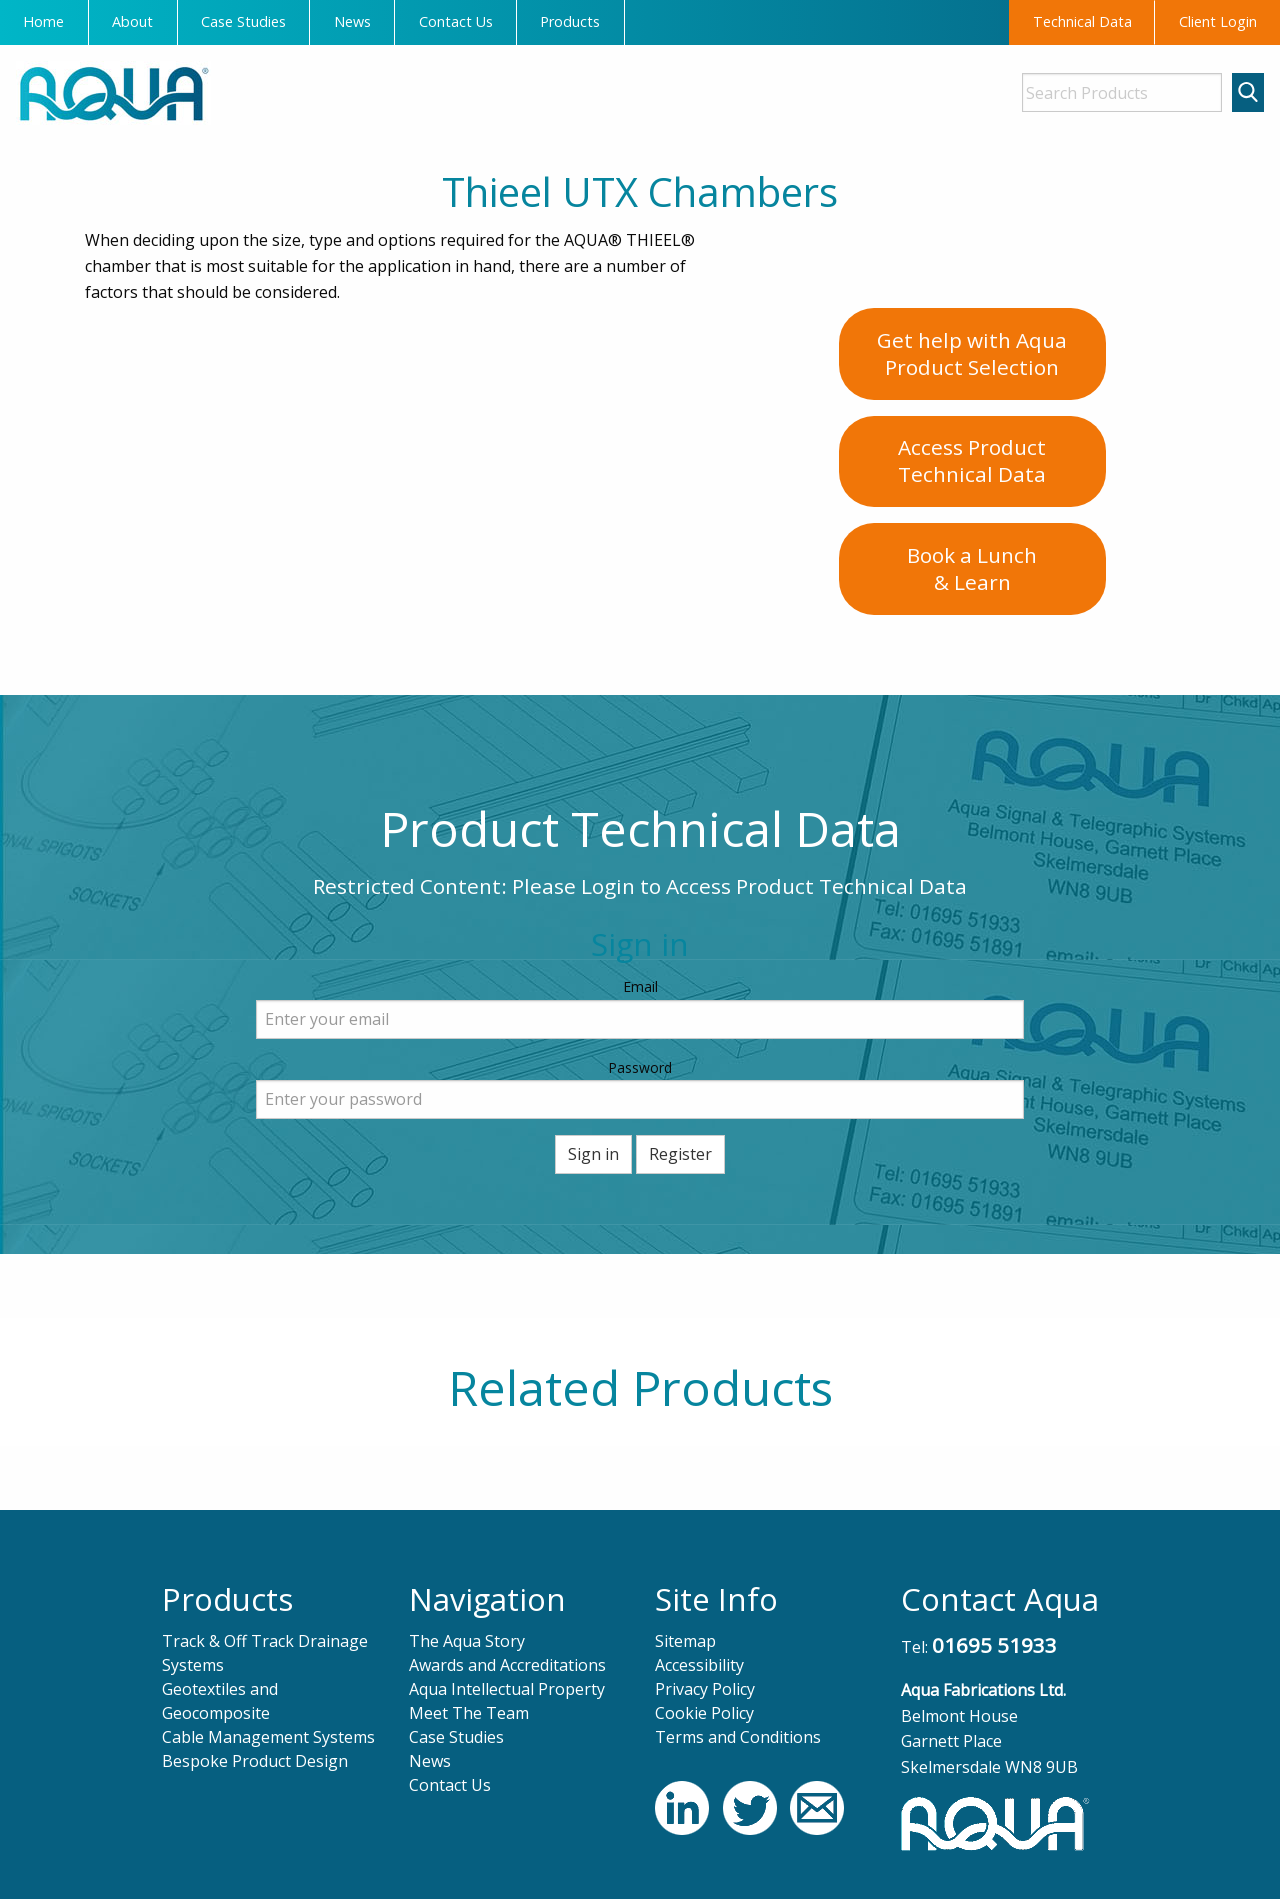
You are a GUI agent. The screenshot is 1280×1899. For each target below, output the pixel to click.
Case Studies (243, 21)
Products (570, 21)
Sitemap (685, 1641)
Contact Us (456, 21)
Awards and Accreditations (507, 1665)
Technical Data (1082, 21)
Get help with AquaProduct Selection (972, 353)
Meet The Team (469, 1713)
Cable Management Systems (268, 1737)
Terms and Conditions (738, 1737)
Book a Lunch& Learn (972, 568)
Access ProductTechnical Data (972, 460)
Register (680, 1154)
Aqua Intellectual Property (507, 1689)
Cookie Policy (704, 1713)
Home (43, 21)
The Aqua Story (467, 1641)
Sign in (593, 1154)
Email (640, 986)
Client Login (1218, 21)
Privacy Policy (705, 1689)
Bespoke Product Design (255, 1761)
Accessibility (699, 1665)
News (352, 21)
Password (640, 1067)
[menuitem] (44, 22)
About (132, 21)
